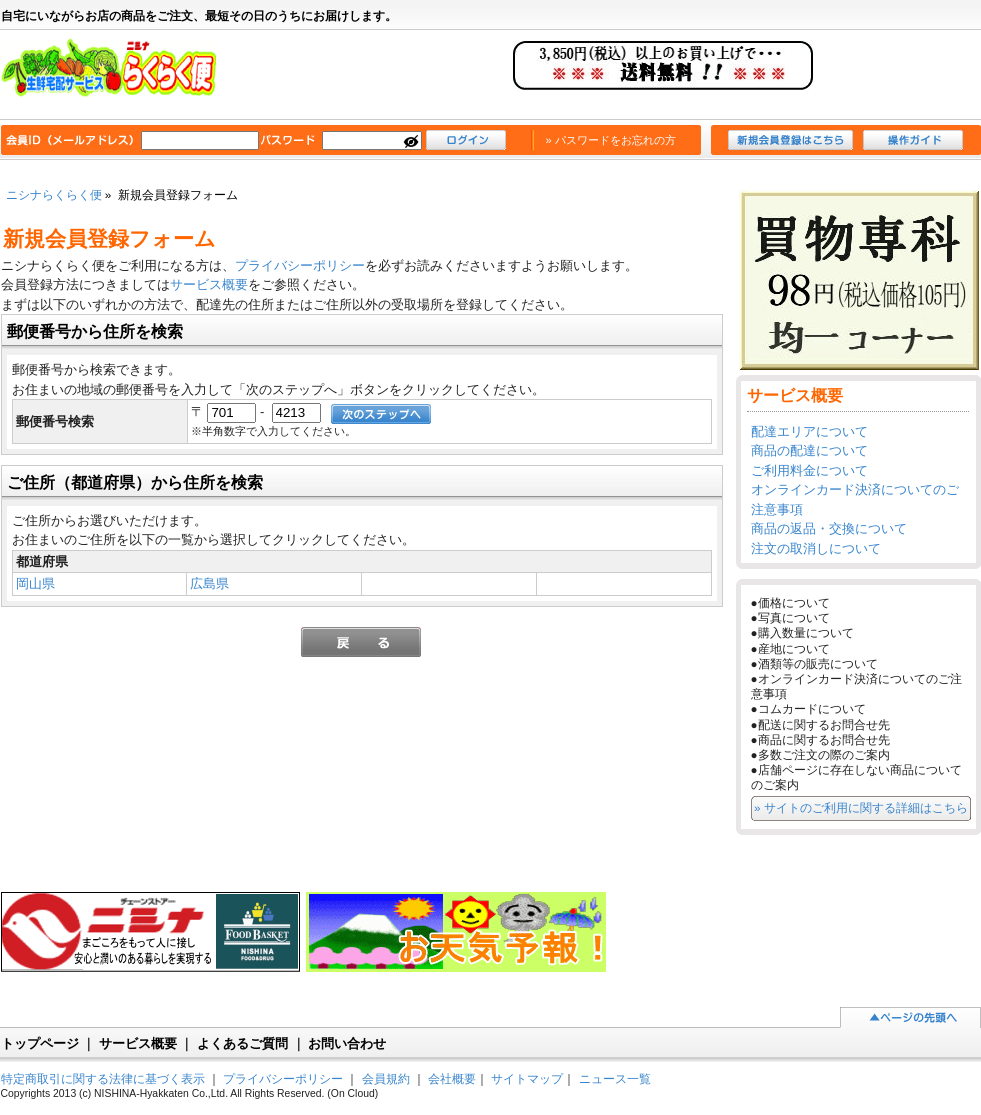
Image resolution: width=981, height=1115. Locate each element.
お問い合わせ (347, 1043)
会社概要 (452, 1078)
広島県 (209, 583)
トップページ (40, 1043)
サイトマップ (527, 1078)
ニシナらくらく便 (118, 76)
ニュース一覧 (615, 1078)
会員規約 (386, 1078)
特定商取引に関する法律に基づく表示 (103, 1078)
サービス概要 (209, 284)
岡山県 (35, 583)
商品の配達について (809, 450)
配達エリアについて (809, 431)
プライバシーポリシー (300, 265)
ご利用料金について (809, 470)
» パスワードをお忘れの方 (611, 140)
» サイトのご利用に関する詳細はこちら (861, 807)
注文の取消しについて (816, 548)
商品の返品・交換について (829, 528)
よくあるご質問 (242, 1043)
